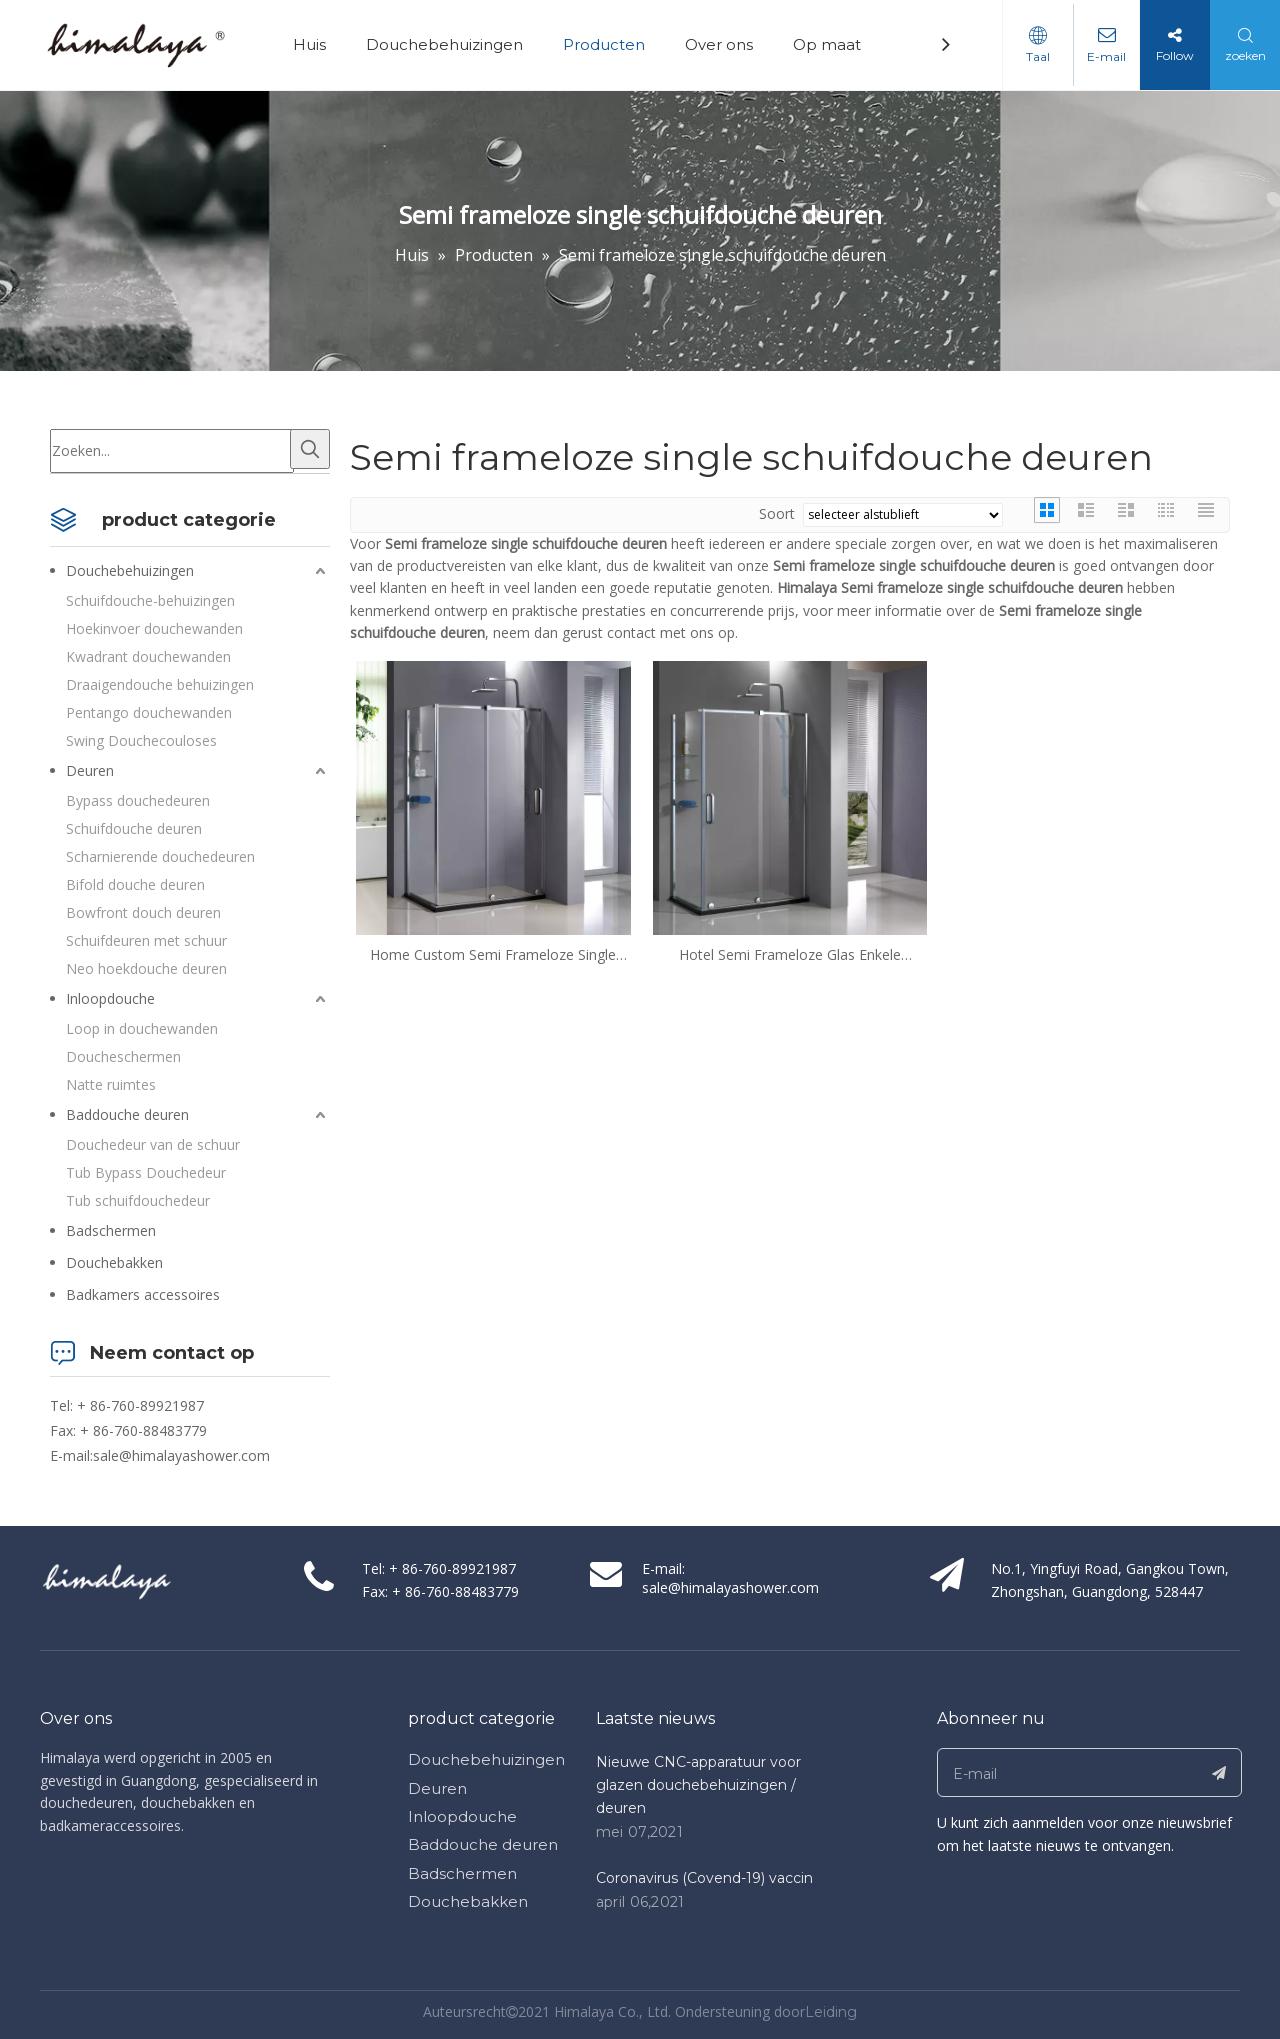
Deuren (90, 770)
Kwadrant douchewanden (148, 656)
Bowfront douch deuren (143, 912)
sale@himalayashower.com (181, 1455)
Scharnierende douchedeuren (160, 856)
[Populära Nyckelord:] (310, 449)
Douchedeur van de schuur (153, 1144)
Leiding (831, 2012)
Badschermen (111, 1230)
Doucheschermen (123, 1056)
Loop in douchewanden (142, 1028)
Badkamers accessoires (143, 1294)
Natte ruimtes (111, 1084)
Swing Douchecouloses (141, 740)
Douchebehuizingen (449, 44)
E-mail (1104, 56)
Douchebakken (114, 1262)
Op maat (832, 44)
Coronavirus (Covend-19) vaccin (704, 1878)
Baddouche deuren (127, 1114)
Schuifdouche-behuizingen (150, 600)
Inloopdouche (110, 998)
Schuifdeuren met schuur (146, 940)
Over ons (724, 44)
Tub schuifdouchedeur (138, 1200)
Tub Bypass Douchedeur (146, 1172)
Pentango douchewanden (149, 712)
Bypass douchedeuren (138, 800)
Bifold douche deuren (135, 884)
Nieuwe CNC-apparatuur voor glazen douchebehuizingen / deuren (698, 1785)
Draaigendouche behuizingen (160, 684)
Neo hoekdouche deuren (146, 968)
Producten (609, 44)
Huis (314, 44)
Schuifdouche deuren (134, 828)
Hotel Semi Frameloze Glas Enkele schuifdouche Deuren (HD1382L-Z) (790, 955)
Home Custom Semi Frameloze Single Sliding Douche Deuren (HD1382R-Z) (493, 955)
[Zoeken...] (172, 451)
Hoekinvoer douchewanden (154, 628)
